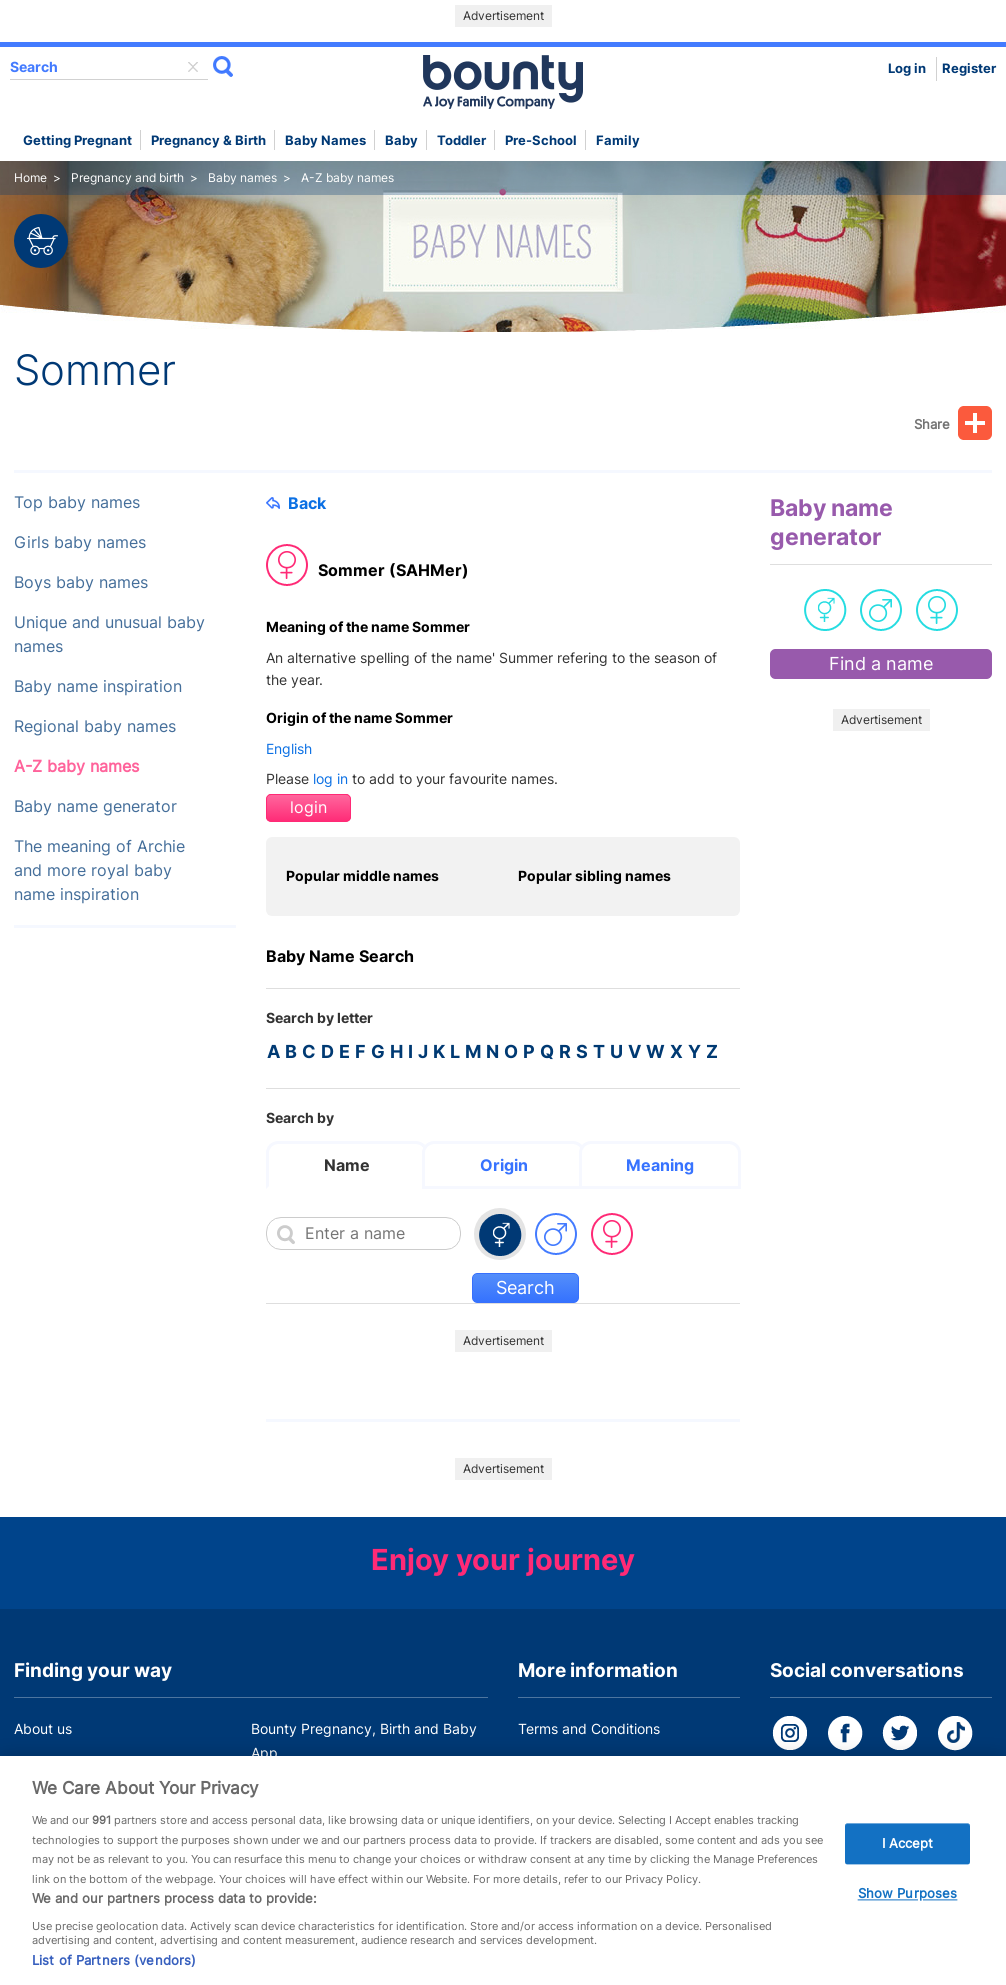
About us (43, 1728)
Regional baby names (95, 726)
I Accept (908, 1868)
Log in (907, 68)
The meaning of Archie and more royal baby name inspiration (99, 870)
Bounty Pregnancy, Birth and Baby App (364, 1740)
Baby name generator (95, 806)
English (289, 748)
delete (193, 67)
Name (347, 1165)
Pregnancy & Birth (208, 140)
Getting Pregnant (77, 140)
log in (330, 778)
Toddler (461, 140)
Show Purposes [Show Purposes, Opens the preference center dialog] (908, 1919)
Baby (401, 140)
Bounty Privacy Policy (589, 1766)
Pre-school (541, 140)
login (308, 807)
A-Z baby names (76, 766)
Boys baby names (81, 582)
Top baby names (77, 502)
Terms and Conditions (589, 1728)
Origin (504, 1165)
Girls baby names (80, 542)
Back (296, 503)
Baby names (325, 140)
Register (969, 68)
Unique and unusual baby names (109, 634)
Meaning (660, 1165)
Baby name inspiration (98, 686)
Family (618, 140)
